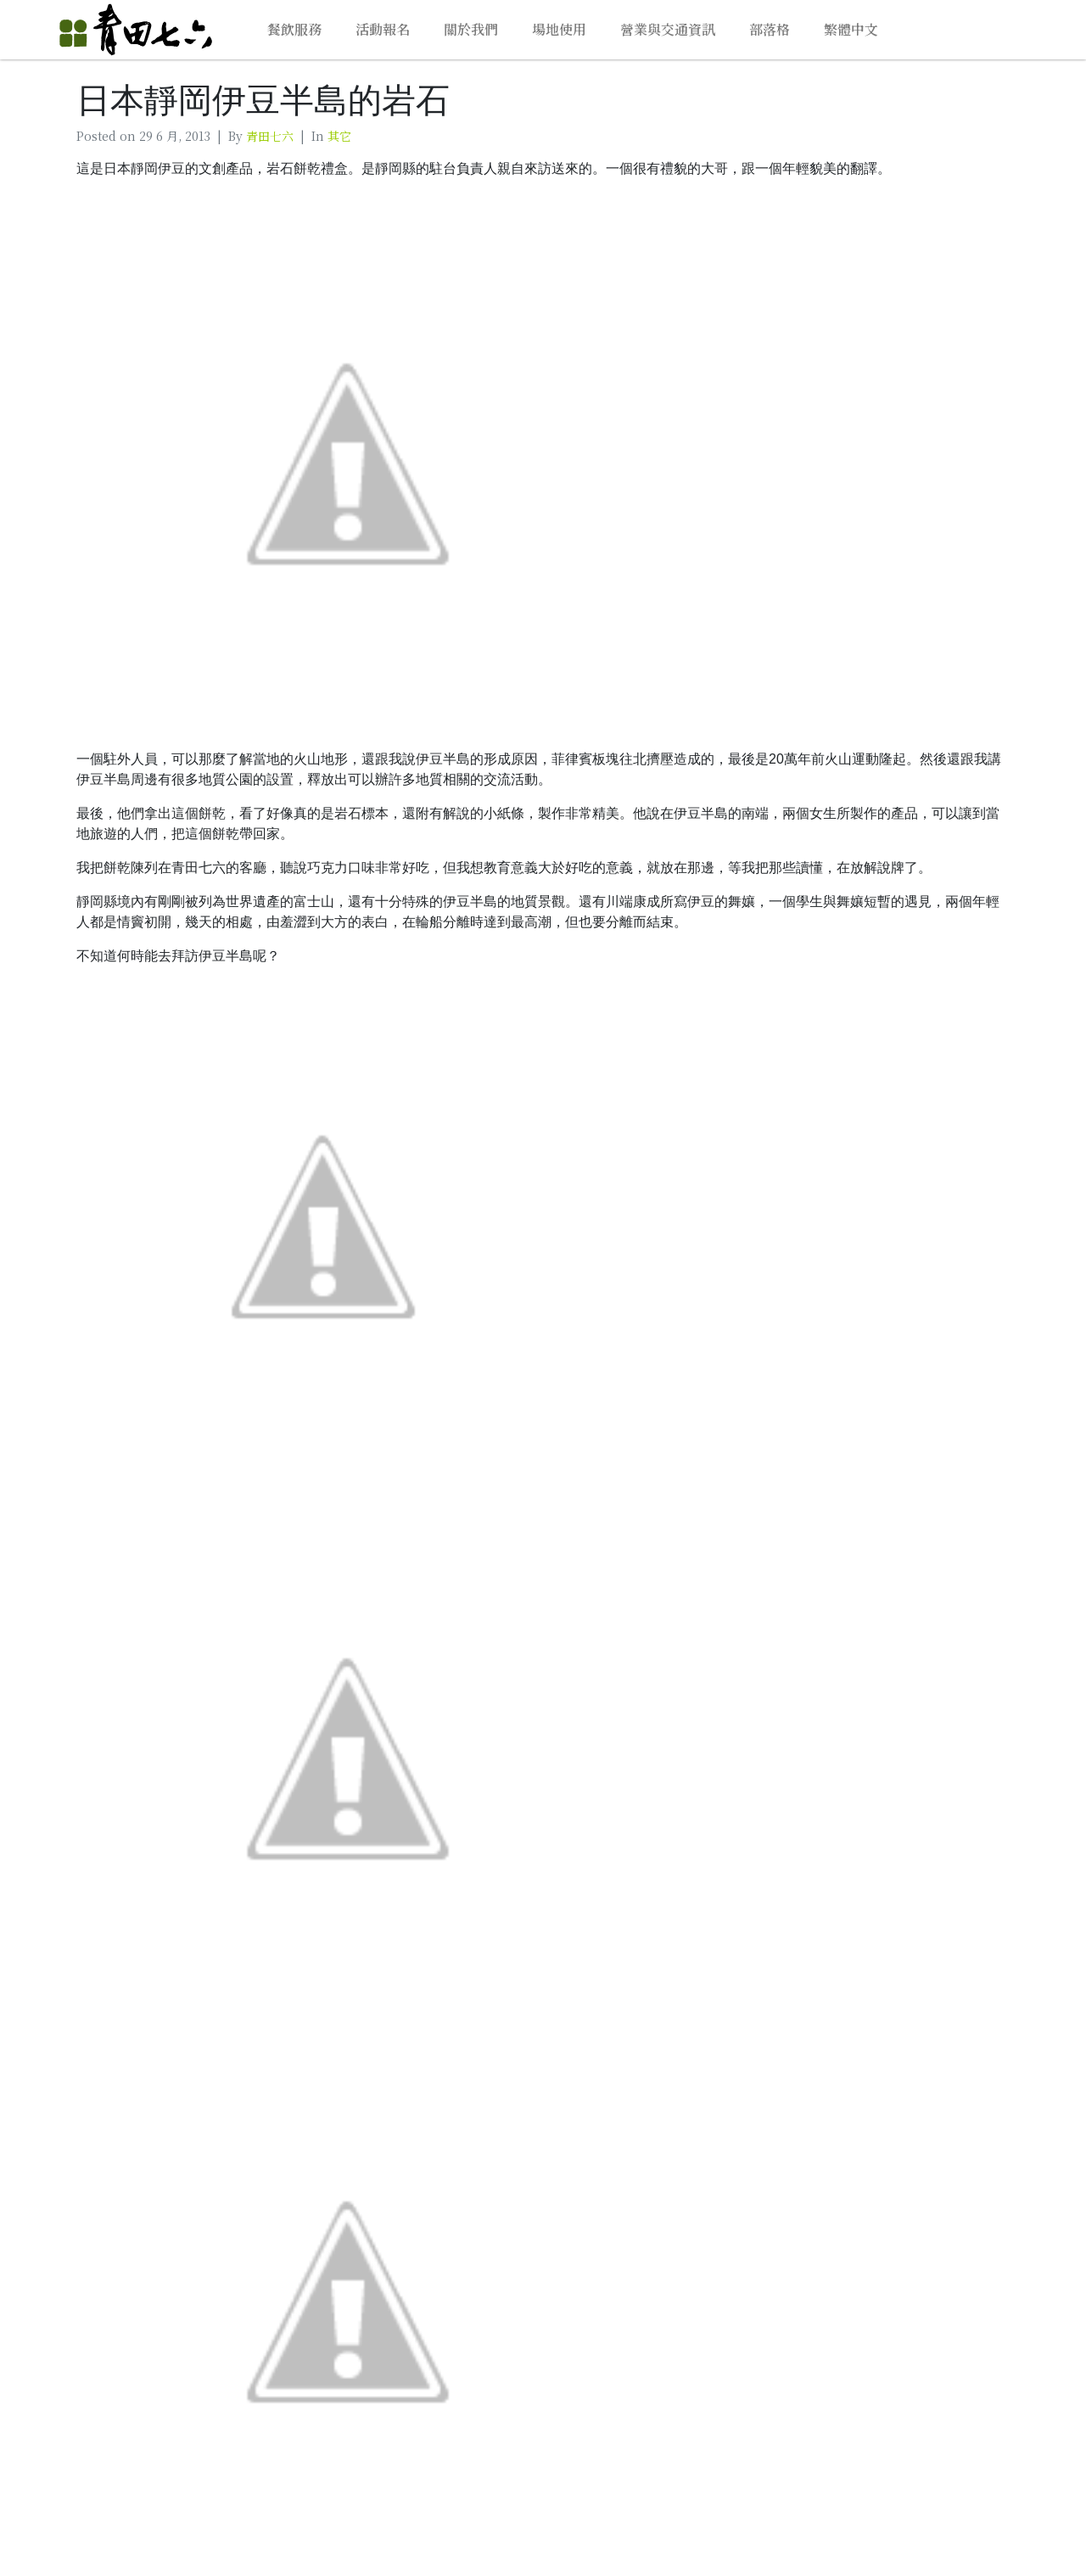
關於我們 (471, 29)
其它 (339, 135)
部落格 (769, 29)
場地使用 (559, 29)
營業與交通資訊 (667, 29)
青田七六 (270, 135)
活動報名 (382, 29)
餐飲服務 (294, 29)
